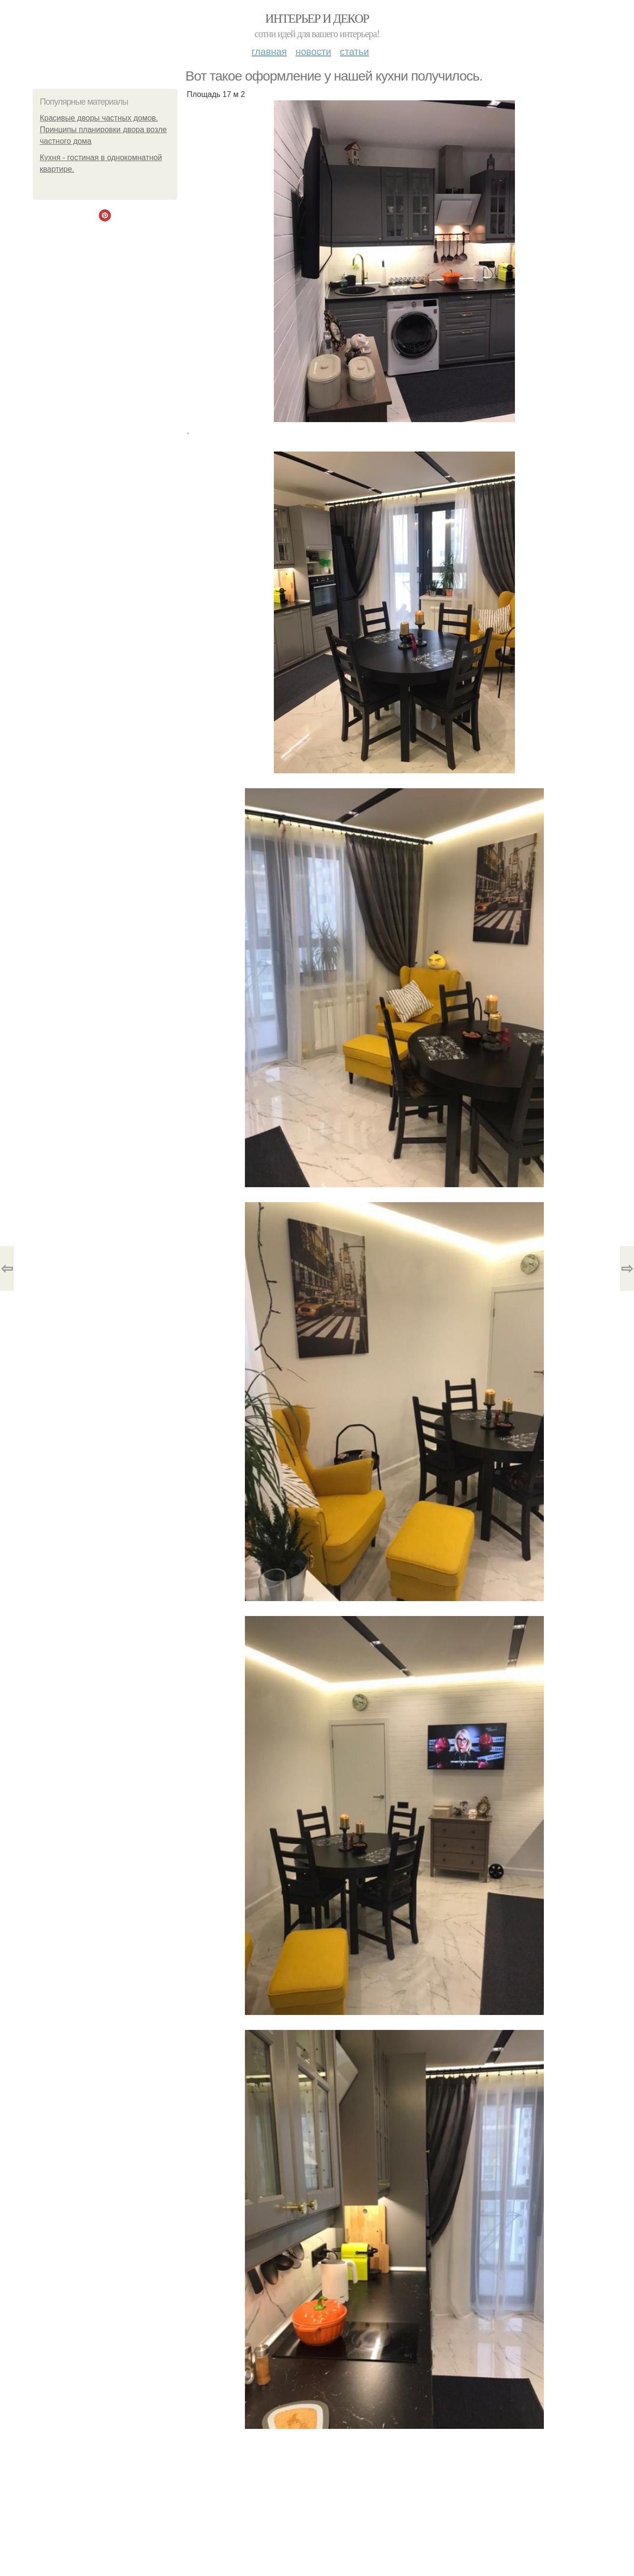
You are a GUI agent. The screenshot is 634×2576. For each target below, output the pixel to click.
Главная (269, 51)
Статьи (354, 51)
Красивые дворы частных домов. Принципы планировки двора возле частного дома (103, 129)
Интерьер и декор (317, 19)
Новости (313, 51)
